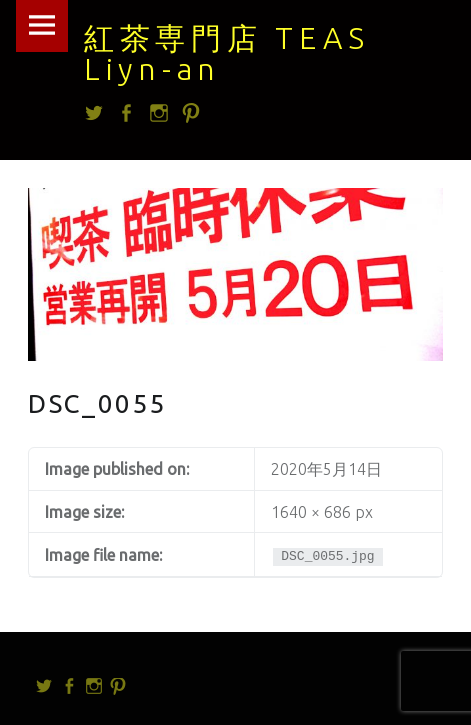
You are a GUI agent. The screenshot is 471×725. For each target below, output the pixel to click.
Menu (42, 26)
